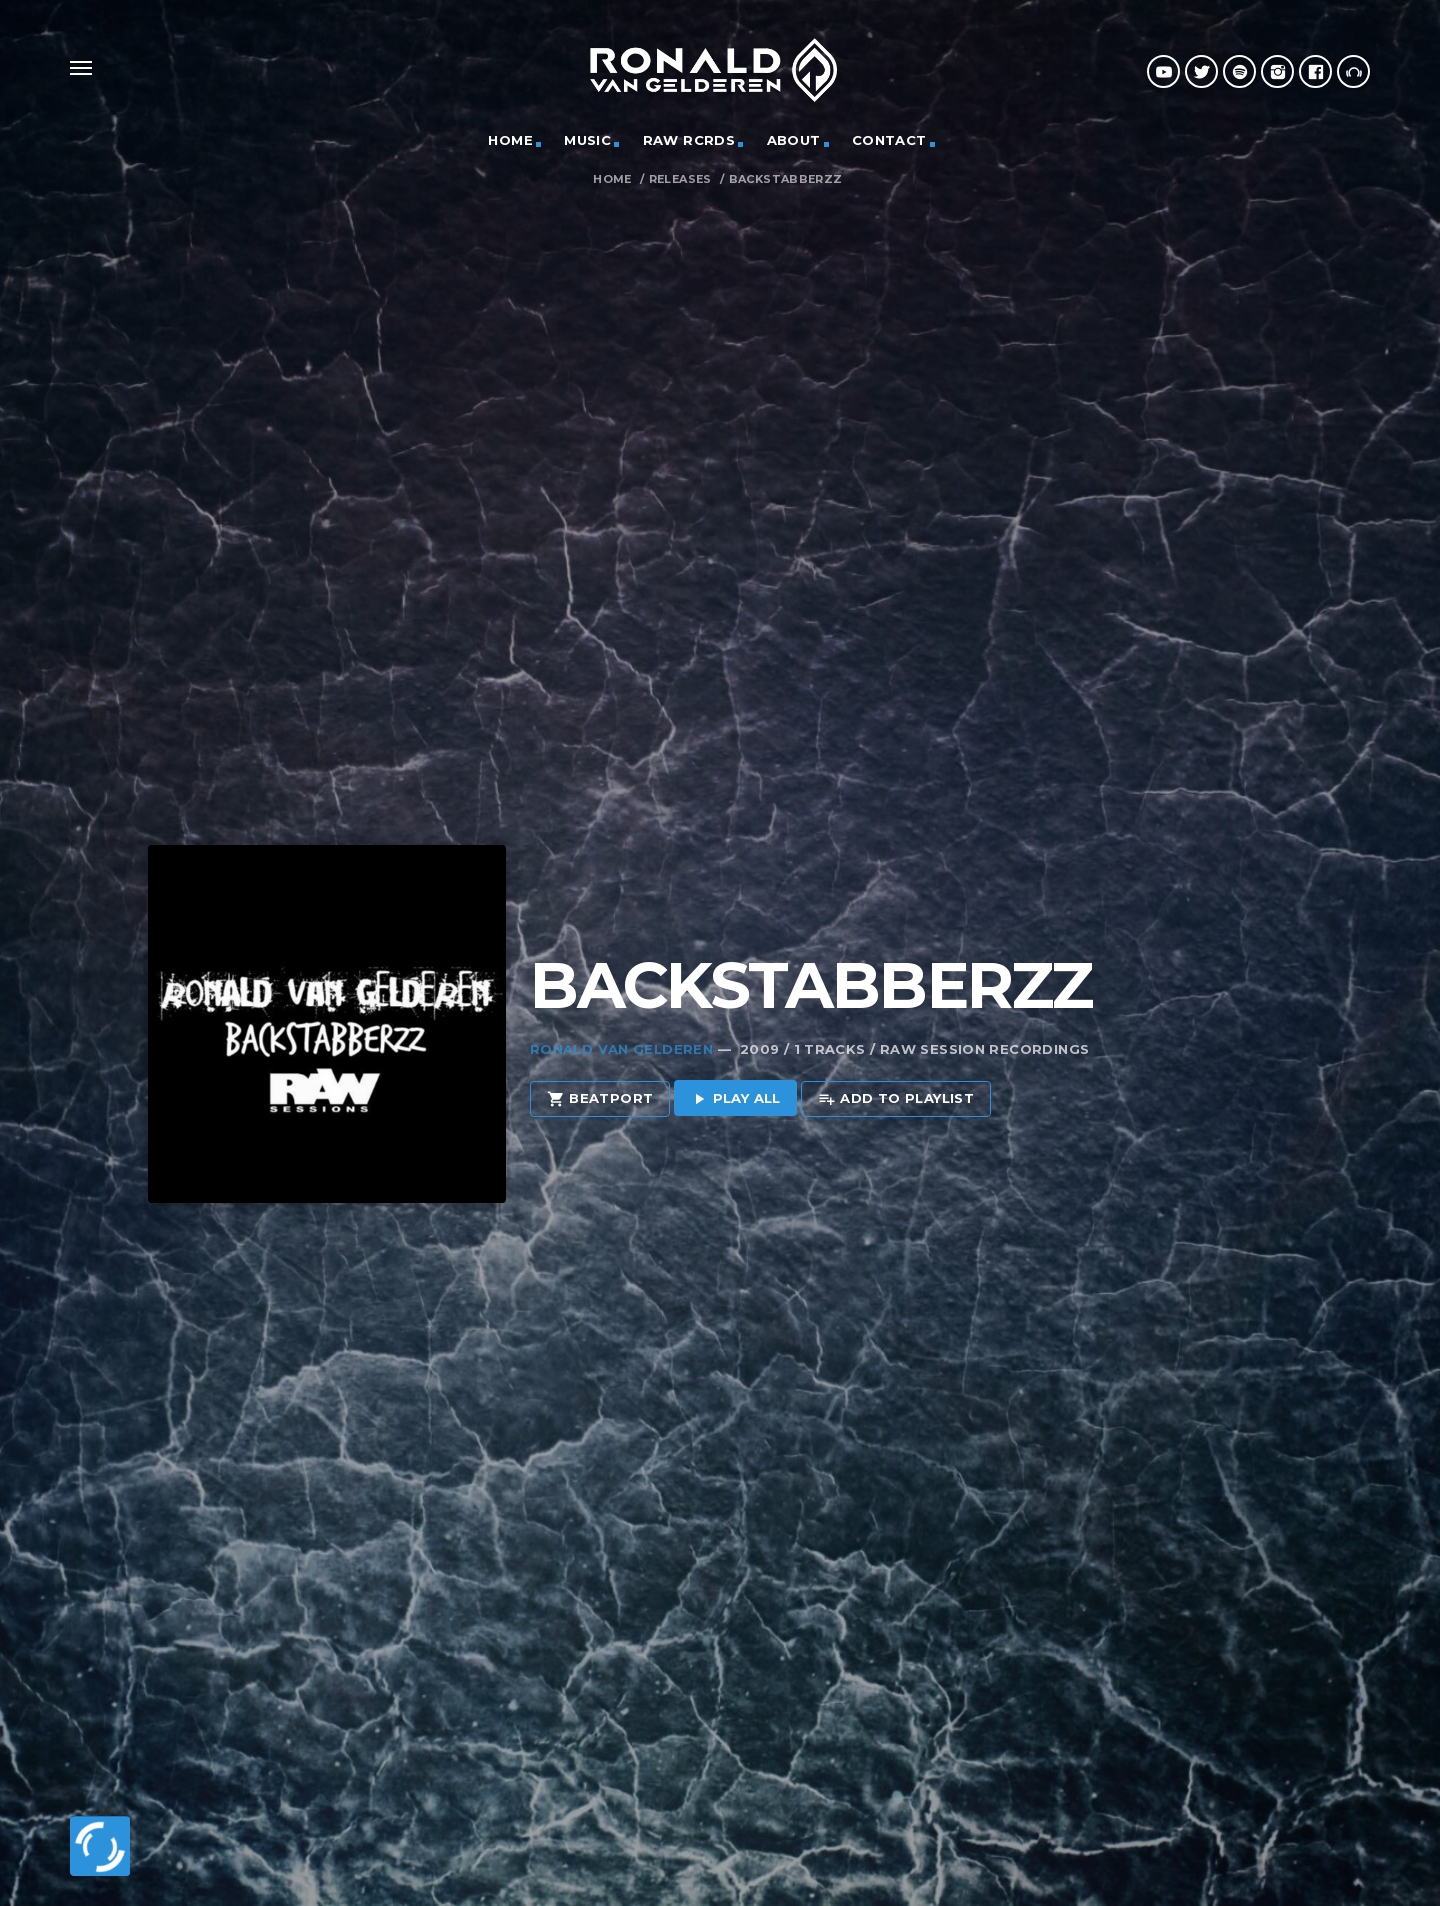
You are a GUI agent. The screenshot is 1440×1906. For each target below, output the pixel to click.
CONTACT (889, 140)
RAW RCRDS (689, 140)
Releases (680, 179)
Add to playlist (896, 1060)
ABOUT (794, 140)
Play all (735, 1060)
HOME (510, 140)
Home (612, 179)
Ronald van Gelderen (621, 1010)
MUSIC (587, 140)
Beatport (600, 1060)
